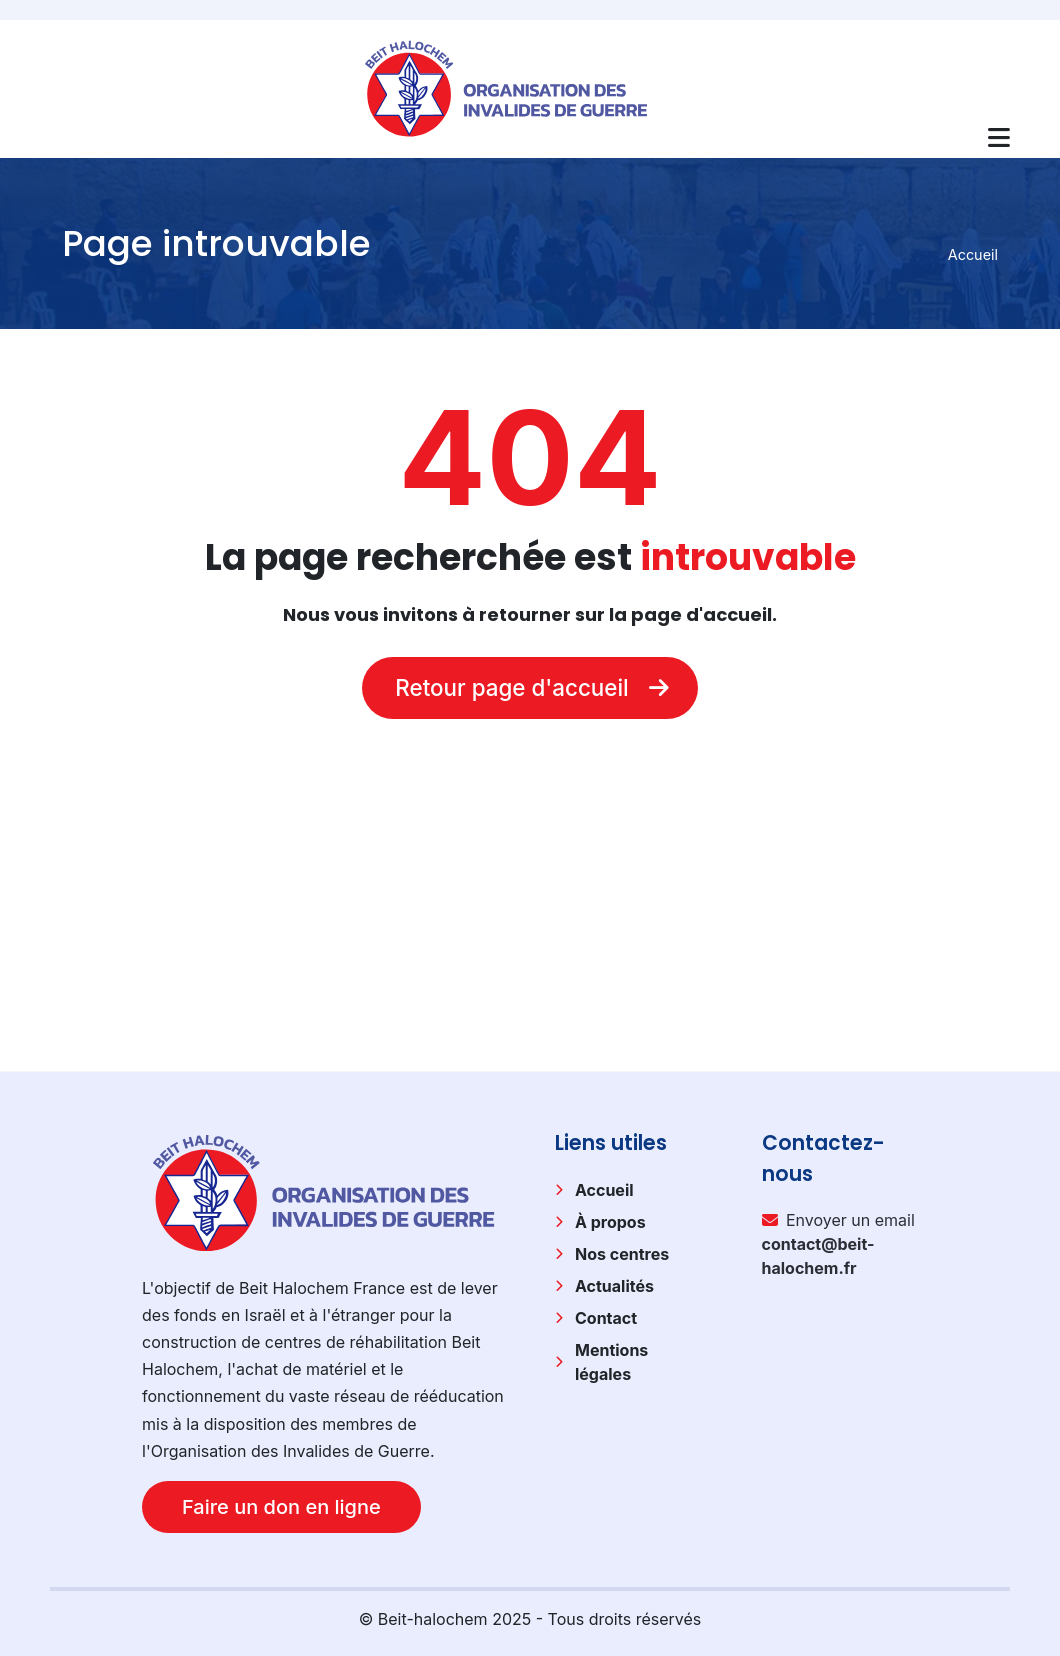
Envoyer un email (838, 1244)
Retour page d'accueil (529, 687)
